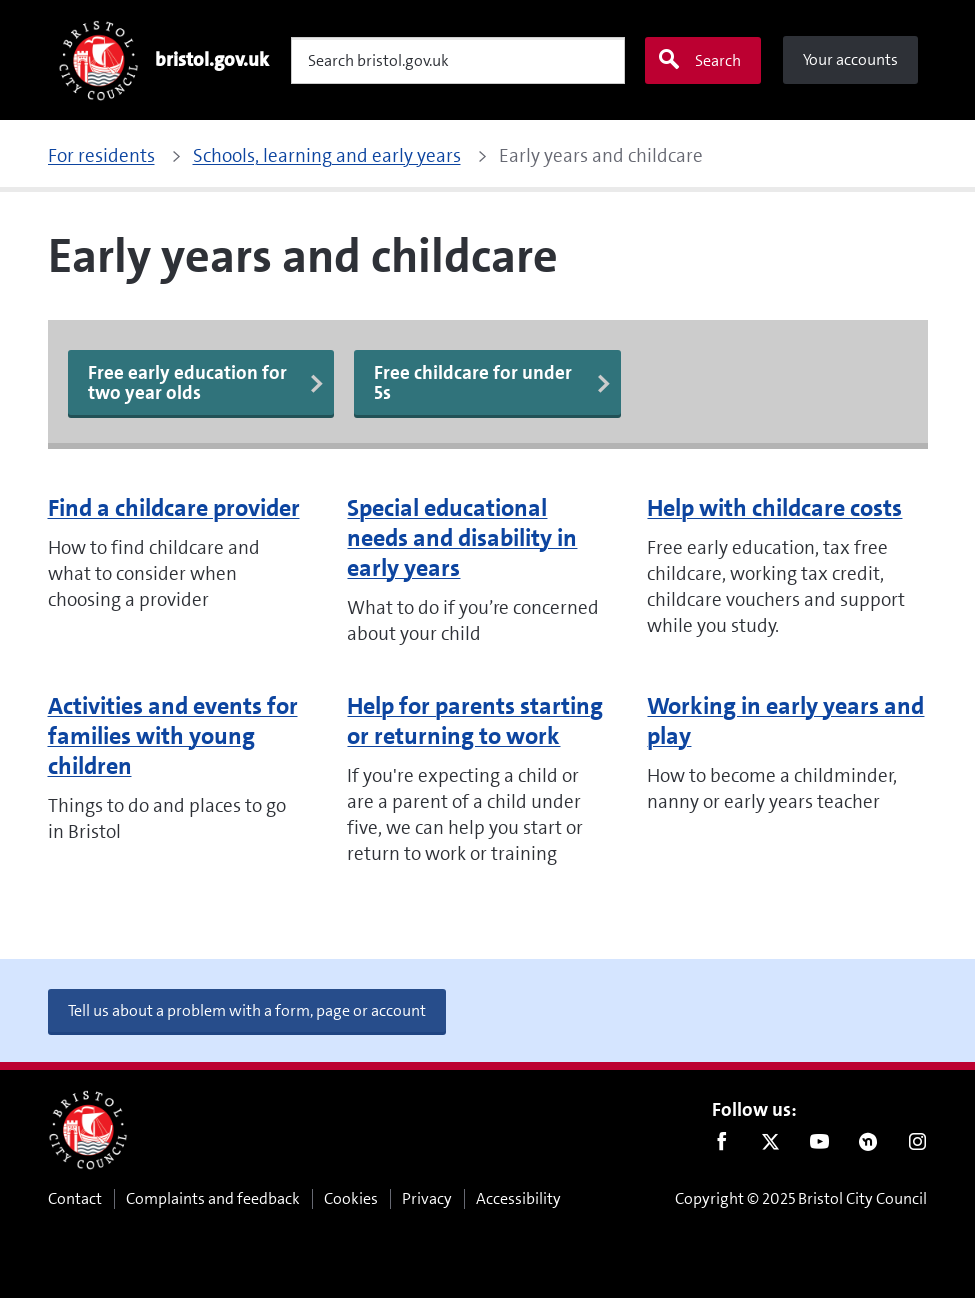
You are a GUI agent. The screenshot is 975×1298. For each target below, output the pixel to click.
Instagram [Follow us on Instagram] (917, 1146)
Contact (75, 1198)
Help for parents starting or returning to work (475, 721)
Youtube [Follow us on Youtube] (819, 1146)
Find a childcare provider (174, 508)
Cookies (351, 1198)
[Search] (458, 60)
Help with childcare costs (774, 508)
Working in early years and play (785, 721)
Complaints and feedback (213, 1198)
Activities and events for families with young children (173, 736)
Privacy (427, 1198)
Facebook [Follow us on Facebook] (721, 1146)
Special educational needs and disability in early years (462, 538)
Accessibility (518, 1198)
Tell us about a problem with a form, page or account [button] (247, 1010)
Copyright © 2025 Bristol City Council (801, 1198)
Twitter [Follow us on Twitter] (770, 1146)
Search (699, 60)
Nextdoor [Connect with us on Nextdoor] (868, 1146)
